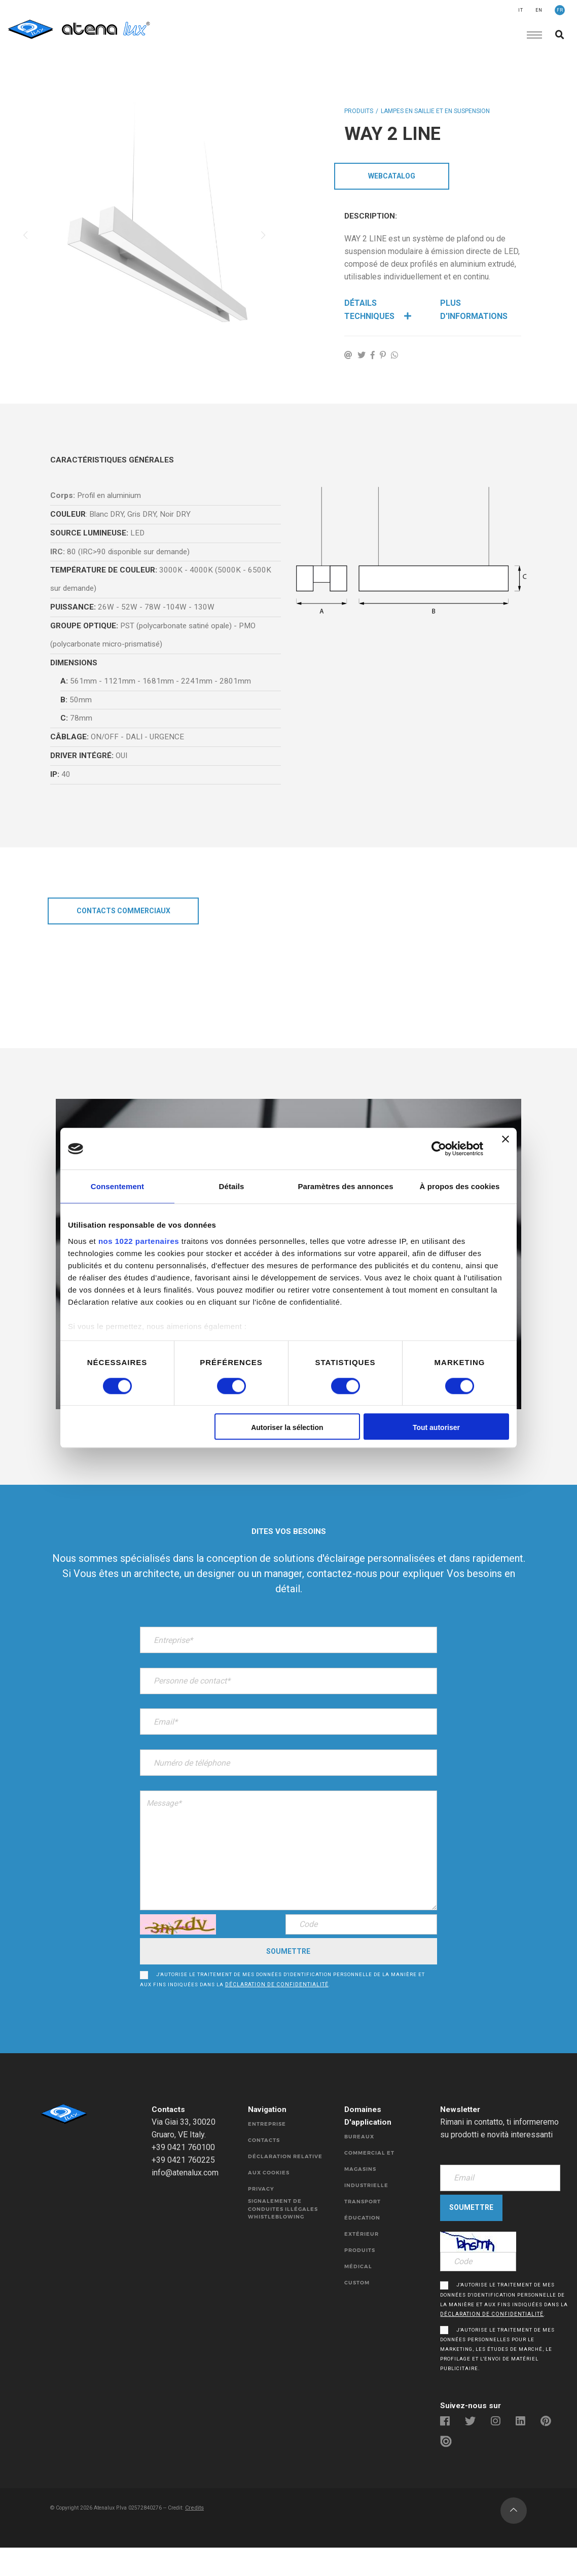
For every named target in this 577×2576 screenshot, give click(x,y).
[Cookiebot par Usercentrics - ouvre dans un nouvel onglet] (438, 1148)
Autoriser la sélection (287, 1428)
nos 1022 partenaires (138, 1241)
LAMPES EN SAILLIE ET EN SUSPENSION (435, 114)
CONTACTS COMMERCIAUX (123, 934)
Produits (358, 114)
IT (520, 10)
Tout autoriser (436, 1428)
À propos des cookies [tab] (460, 1186)
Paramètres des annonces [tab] (345, 1186)
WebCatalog (391, 179)
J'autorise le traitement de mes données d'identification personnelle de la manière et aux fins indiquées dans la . (288, 1995)
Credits (202, 2544)
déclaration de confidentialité (278, 2000)
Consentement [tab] (117, 1186)
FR (560, 10)
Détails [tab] (231, 1186)
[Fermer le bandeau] (505, 1148)
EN (539, 10)
